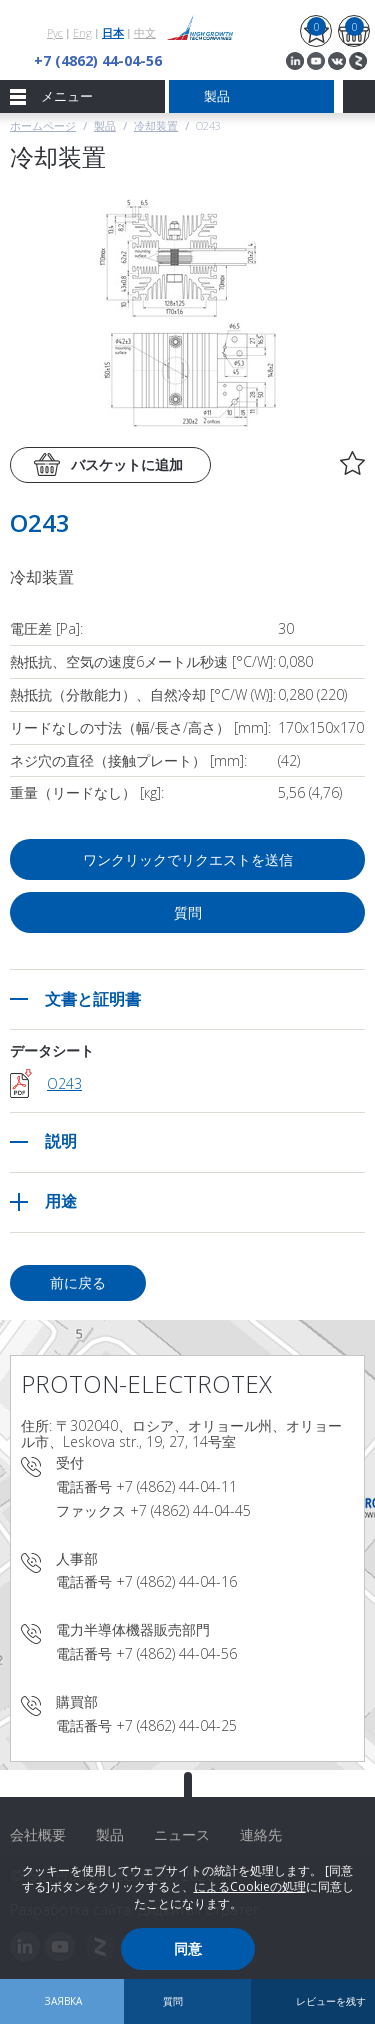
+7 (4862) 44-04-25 (176, 1725)
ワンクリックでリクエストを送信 (188, 859)
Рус (55, 32)
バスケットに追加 (127, 464)
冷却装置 (156, 125)
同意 (188, 1948)
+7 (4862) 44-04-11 (176, 1486)
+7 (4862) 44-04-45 (190, 1510)
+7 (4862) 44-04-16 (176, 1581)
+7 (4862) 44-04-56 (98, 60)
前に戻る (78, 1282)
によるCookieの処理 (250, 1886)
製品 (105, 125)
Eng (82, 32)
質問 (188, 912)
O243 (64, 1083)
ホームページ (43, 125)
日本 (113, 32)
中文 (145, 32)
